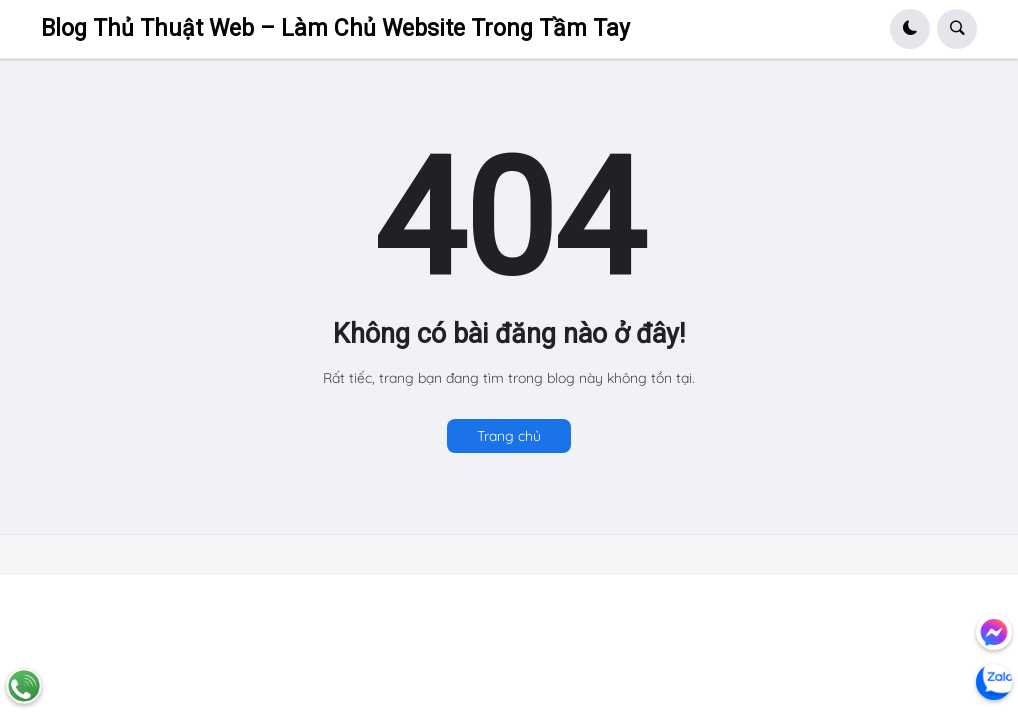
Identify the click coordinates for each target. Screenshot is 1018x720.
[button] (910, 29)
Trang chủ (509, 436)
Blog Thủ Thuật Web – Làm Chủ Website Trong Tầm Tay (335, 28)
